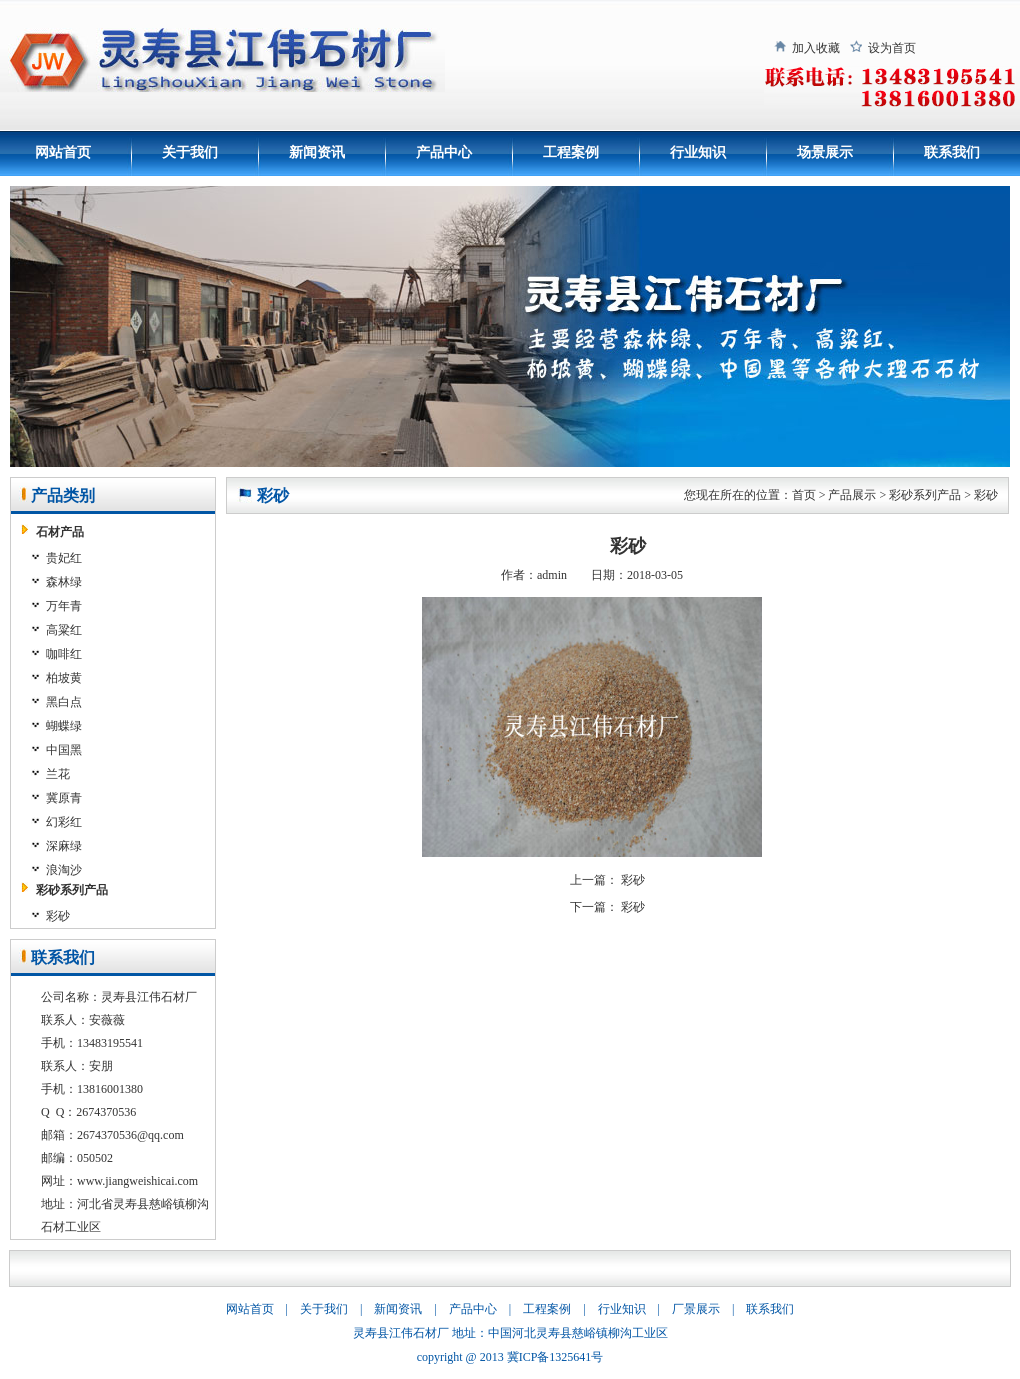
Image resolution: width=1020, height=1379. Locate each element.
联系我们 (952, 152)
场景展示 (825, 152)
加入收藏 (816, 48)
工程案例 (571, 152)
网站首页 (63, 152)
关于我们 (190, 152)
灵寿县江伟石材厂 (401, 1333)
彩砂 (986, 495)
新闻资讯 (317, 152)
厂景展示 (696, 1309)
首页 (804, 495)
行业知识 (698, 152)
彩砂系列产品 (72, 890)
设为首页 (892, 48)
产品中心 (444, 152)
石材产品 (60, 532)
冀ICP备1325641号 (555, 1357)
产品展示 (852, 495)
